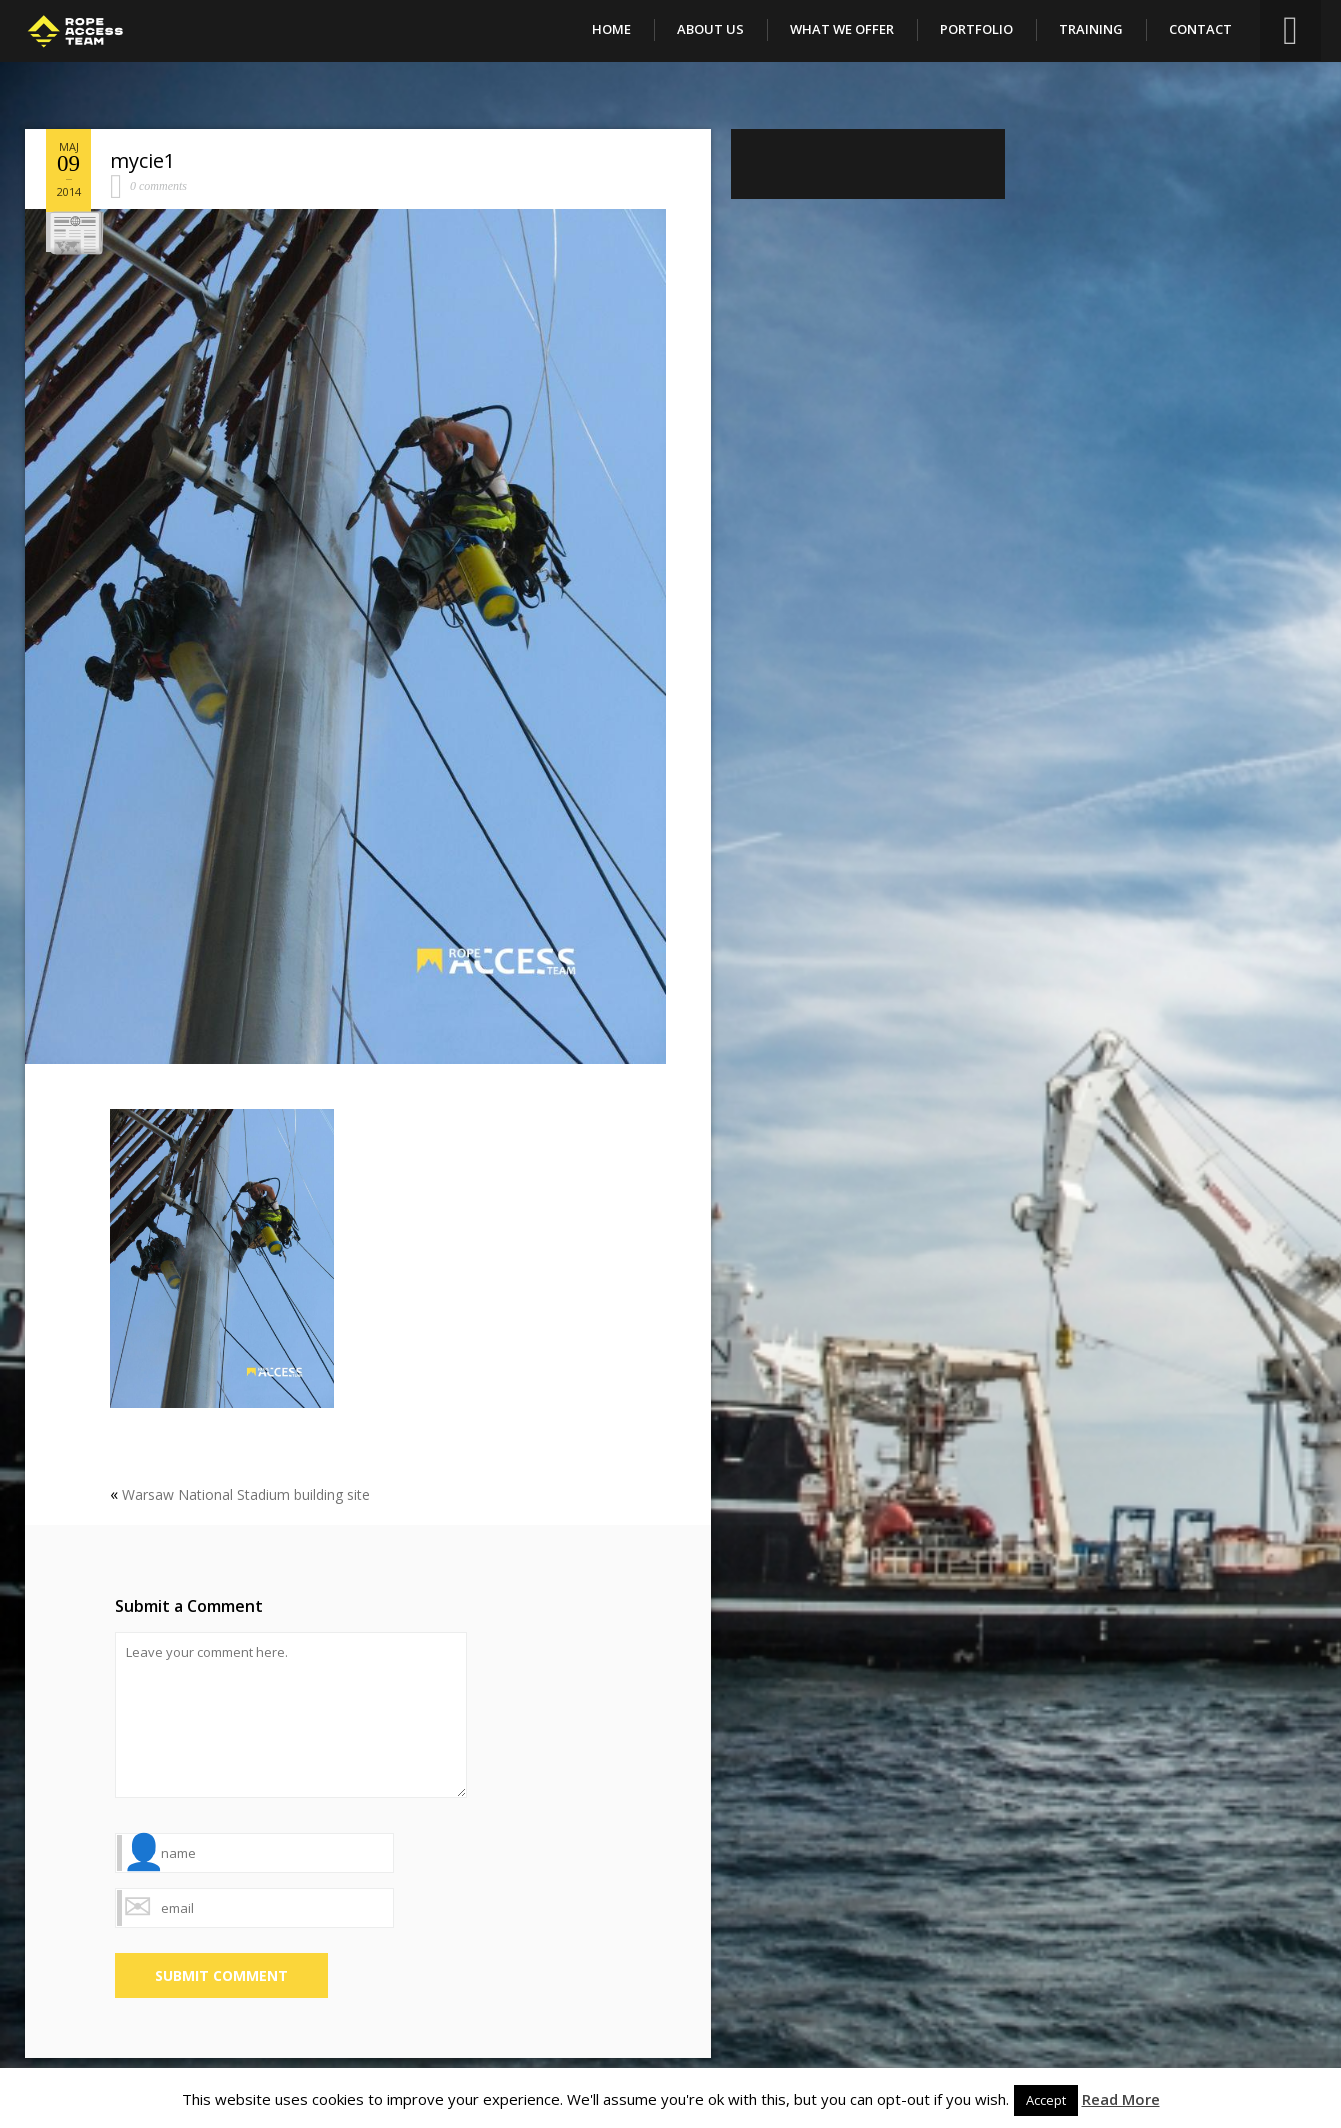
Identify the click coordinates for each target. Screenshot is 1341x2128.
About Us (710, 29)
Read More (1121, 2099)
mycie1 (142, 160)
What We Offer (842, 29)
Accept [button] (1046, 2100)
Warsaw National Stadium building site (246, 1494)
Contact (1200, 29)
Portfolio (976, 29)
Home (611, 29)
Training (1091, 29)
